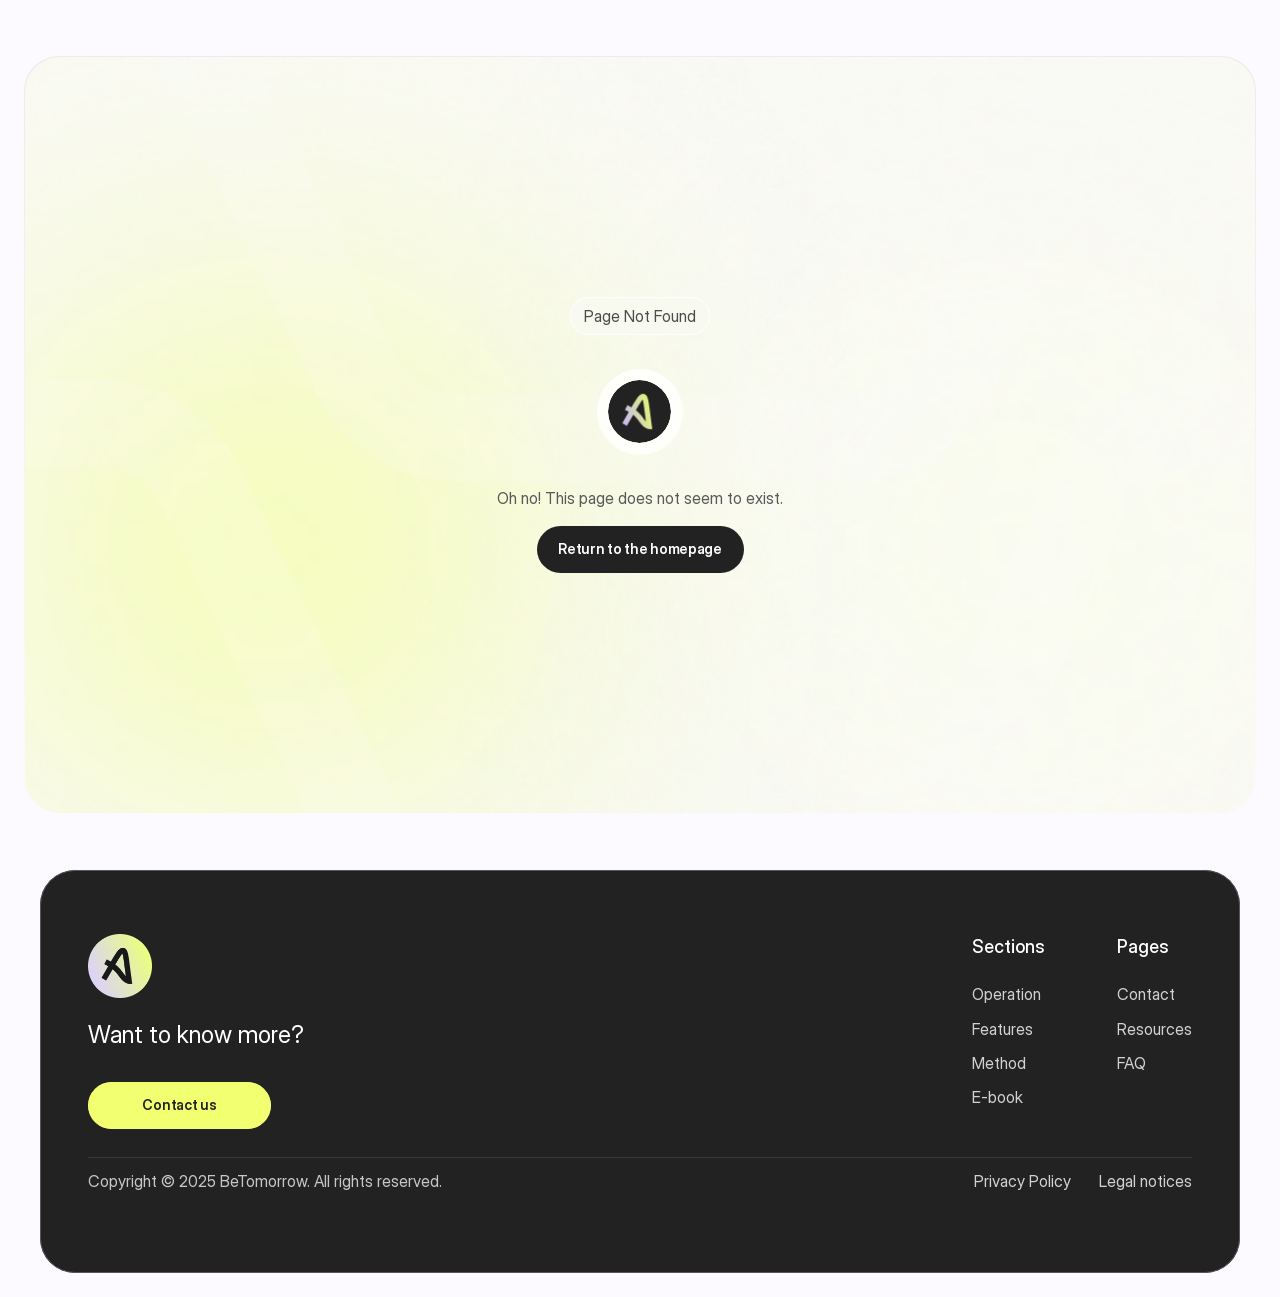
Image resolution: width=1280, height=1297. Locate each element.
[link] (179, 1105)
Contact (1146, 994)
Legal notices (1145, 1181)
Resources (1154, 1029)
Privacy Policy (1022, 1181)
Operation (1006, 994)
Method (999, 1063)
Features (1002, 1029)
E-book (997, 1097)
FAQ (1131, 1063)
